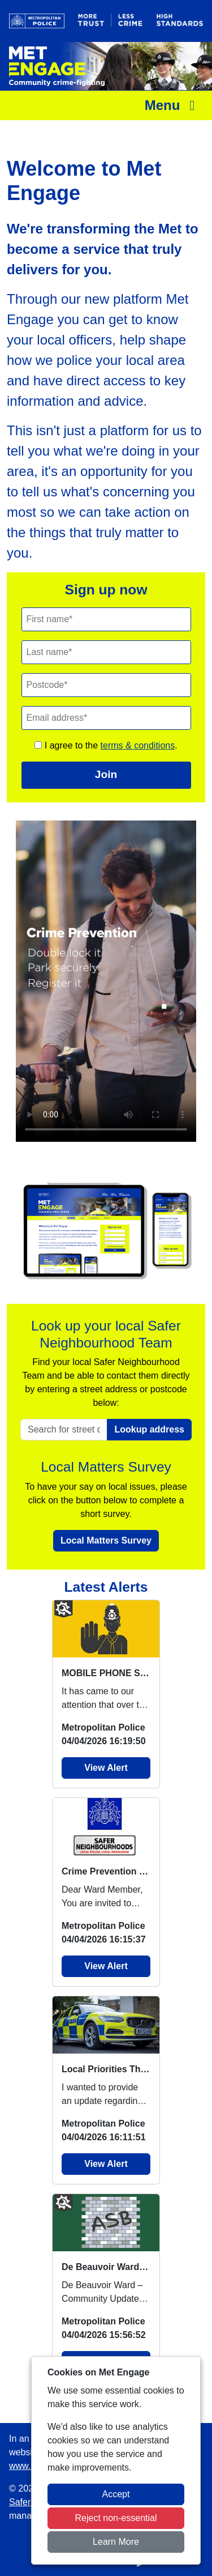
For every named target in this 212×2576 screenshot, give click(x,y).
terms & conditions (138, 745)
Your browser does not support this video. (106, 981)
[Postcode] (106, 685)
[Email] (106, 718)
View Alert (105, 1767)
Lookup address (149, 1429)
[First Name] (106, 619)
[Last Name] (106, 652)
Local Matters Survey (106, 1540)
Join (106, 774)
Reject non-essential (116, 2518)
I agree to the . (105, 745)
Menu (173, 105)
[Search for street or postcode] (63, 1429)
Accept (116, 2494)
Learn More (116, 2542)
